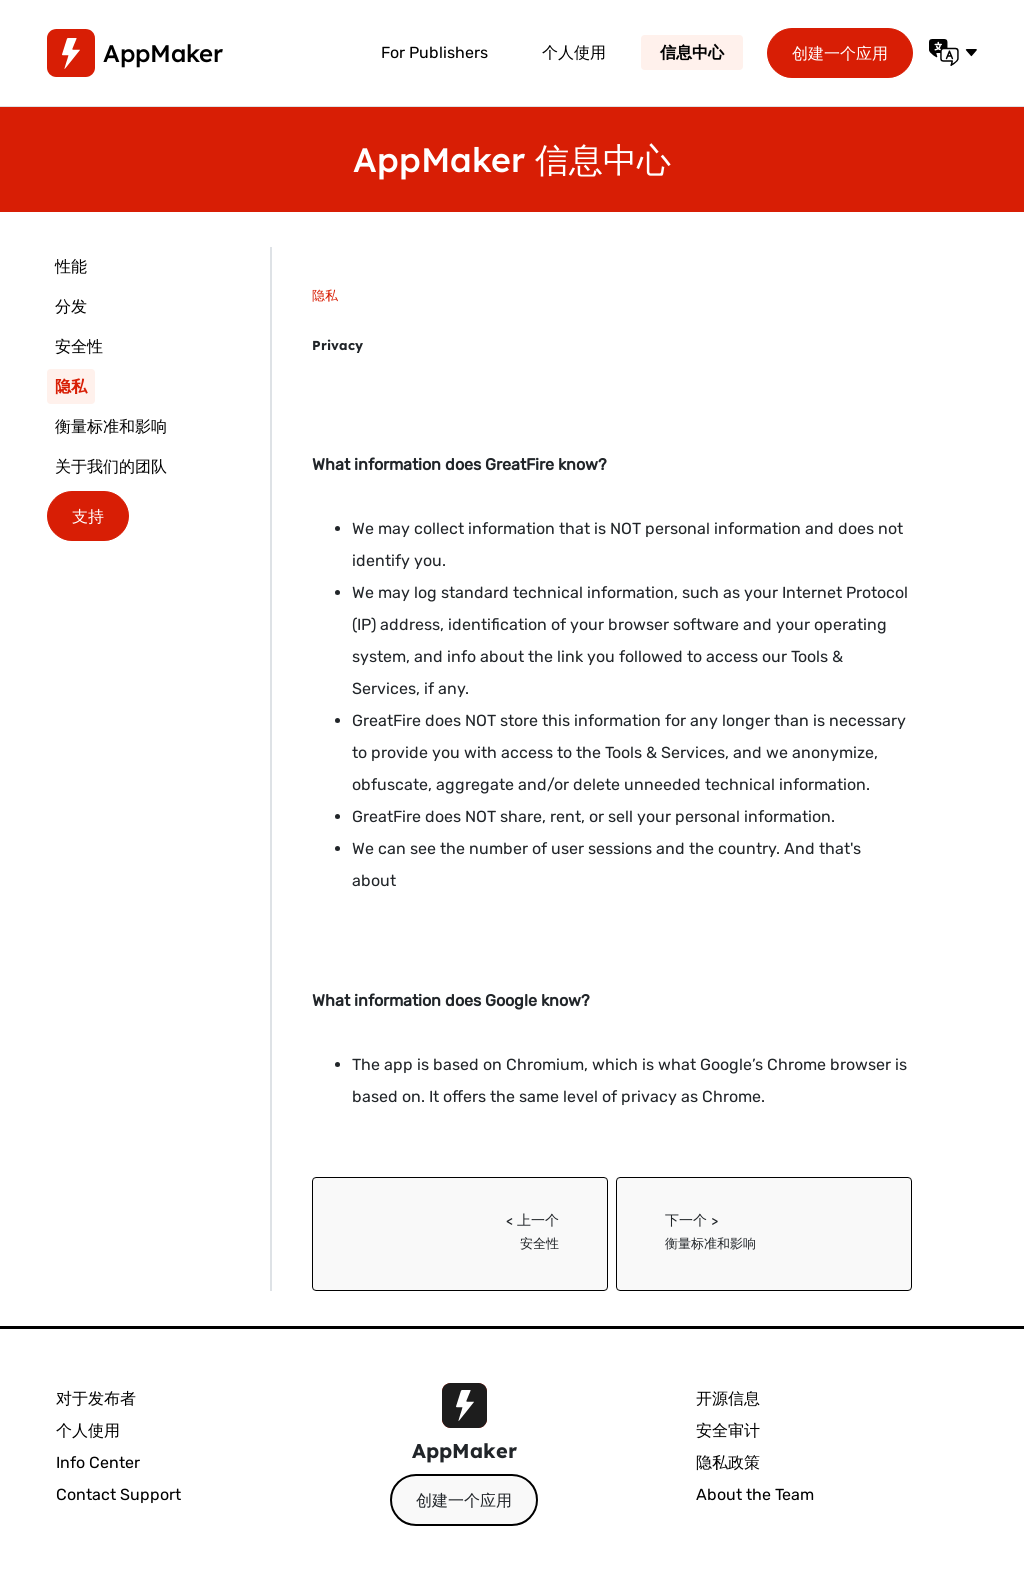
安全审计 (728, 1430)
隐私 (71, 386)
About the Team (755, 1494)
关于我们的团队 (111, 466)
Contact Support (118, 1494)
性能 (71, 266)
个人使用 (574, 52)
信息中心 (692, 52)
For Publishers (434, 52)
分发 (71, 306)
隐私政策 (728, 1462)
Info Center (98, 1462)
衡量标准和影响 (111, 426)
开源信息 (728, 1398)
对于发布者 (96, 1398)
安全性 (79, 346)
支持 (88, 516)
